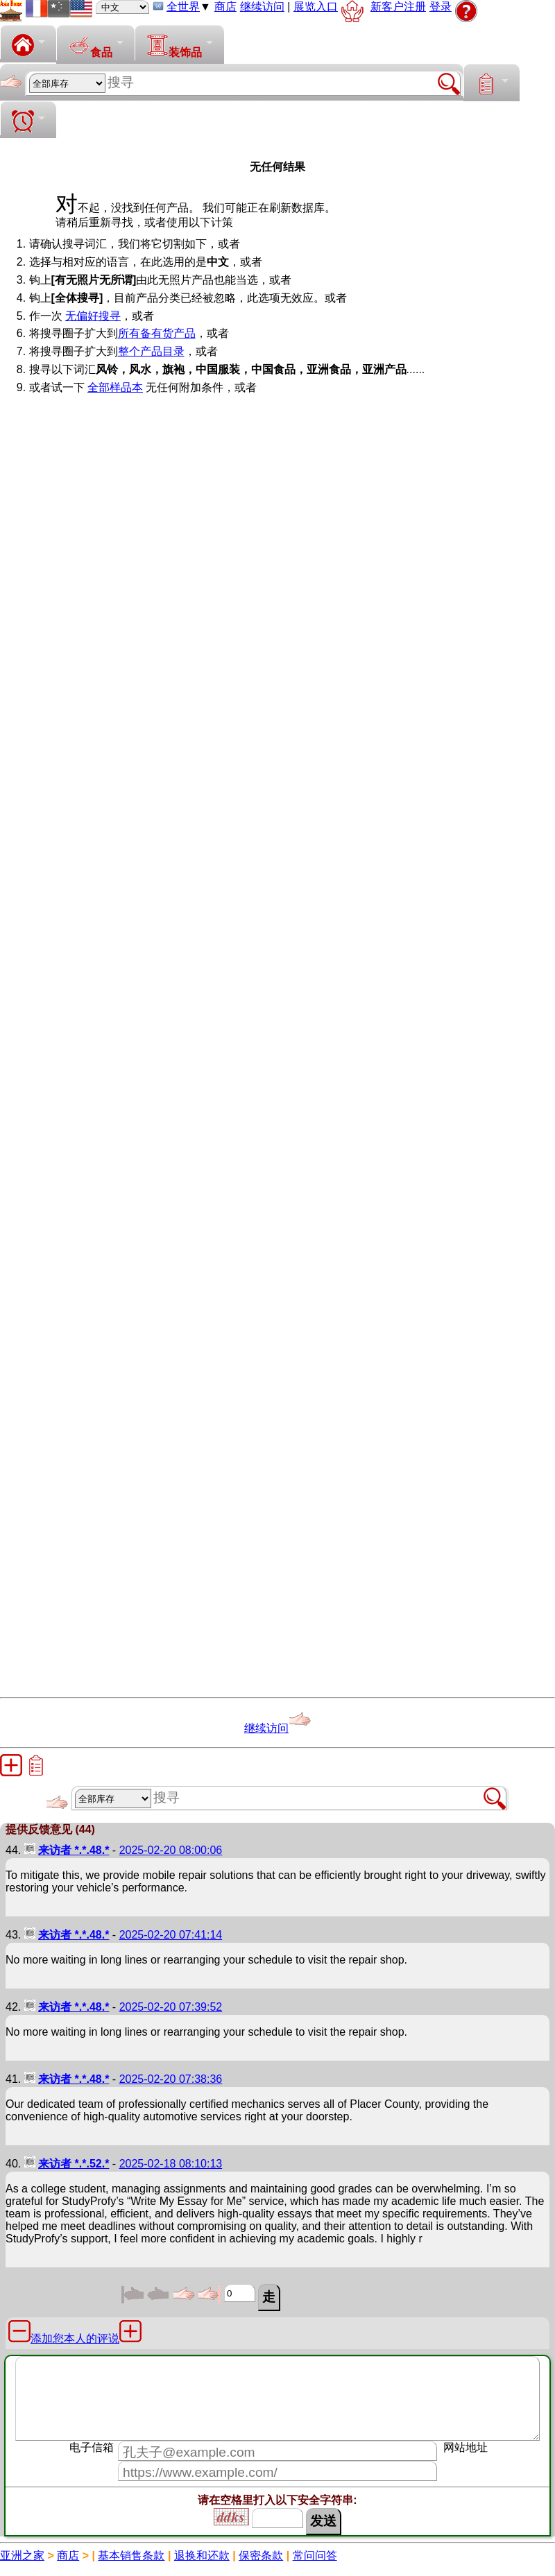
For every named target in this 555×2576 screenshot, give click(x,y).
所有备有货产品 (157, 333)
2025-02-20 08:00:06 (171, 1850)
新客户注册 (398, 6)
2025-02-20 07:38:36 (171, 2079)
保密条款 (261, 2555)
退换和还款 (202, 2555)
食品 (90, 46)
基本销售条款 (131, 2555)
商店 (225, 6)
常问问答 (315, 2555)
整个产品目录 (151, 351)
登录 (440, 6)
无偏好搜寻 (93, 316)
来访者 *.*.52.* (73, 2164)
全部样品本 (115, 387)
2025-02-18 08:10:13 (171, 2164)
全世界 (183, 6)
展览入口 (315, 6)
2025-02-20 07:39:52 (171, 2007)
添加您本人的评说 (75, 2338)
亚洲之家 (22, 2555)
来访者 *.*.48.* (73, 1850)
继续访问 (262, 6)
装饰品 (174, 46)
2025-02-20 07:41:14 (171, 1935)
